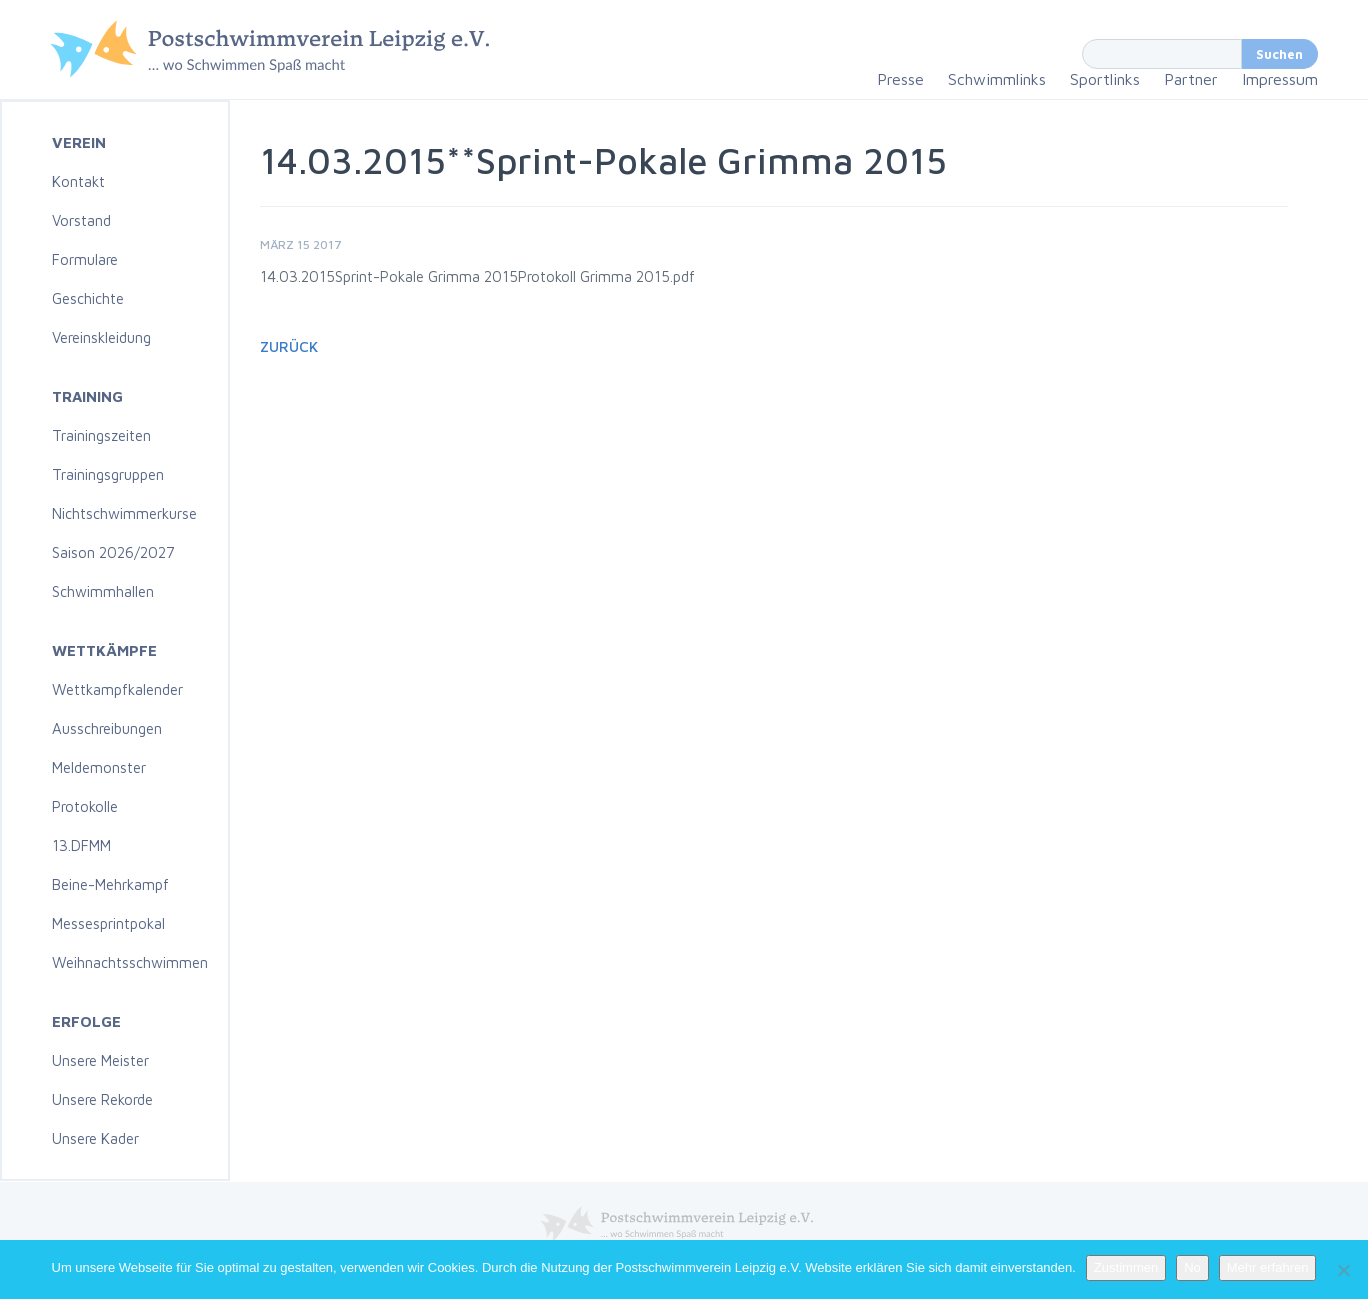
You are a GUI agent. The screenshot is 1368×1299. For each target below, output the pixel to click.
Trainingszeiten (101, 435)
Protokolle (85, 806)
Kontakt (78, 181)
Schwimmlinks (997, 79)
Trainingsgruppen (108, 474)
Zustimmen (1126, 1267)
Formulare (85, 259)
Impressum (1280, 79)
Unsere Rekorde (102, 1099)
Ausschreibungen (107, 728)
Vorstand (81, 220)
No (1192, 1267)
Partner (1191, 79)
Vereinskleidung (101, 337)
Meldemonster (99, 767)
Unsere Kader (95, 1138)
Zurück (289, 346)
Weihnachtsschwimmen (130, 962)
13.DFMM (81, 845)
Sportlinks (1105, 79)
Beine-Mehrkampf (110, 884)
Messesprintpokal (108, 923)
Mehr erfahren (1268, 1267)
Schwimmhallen (103, 591)
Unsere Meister (100, 1060)
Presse (900, 79)
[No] (1343, 1270)
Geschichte (88, 298)
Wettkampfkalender (117, 689)
